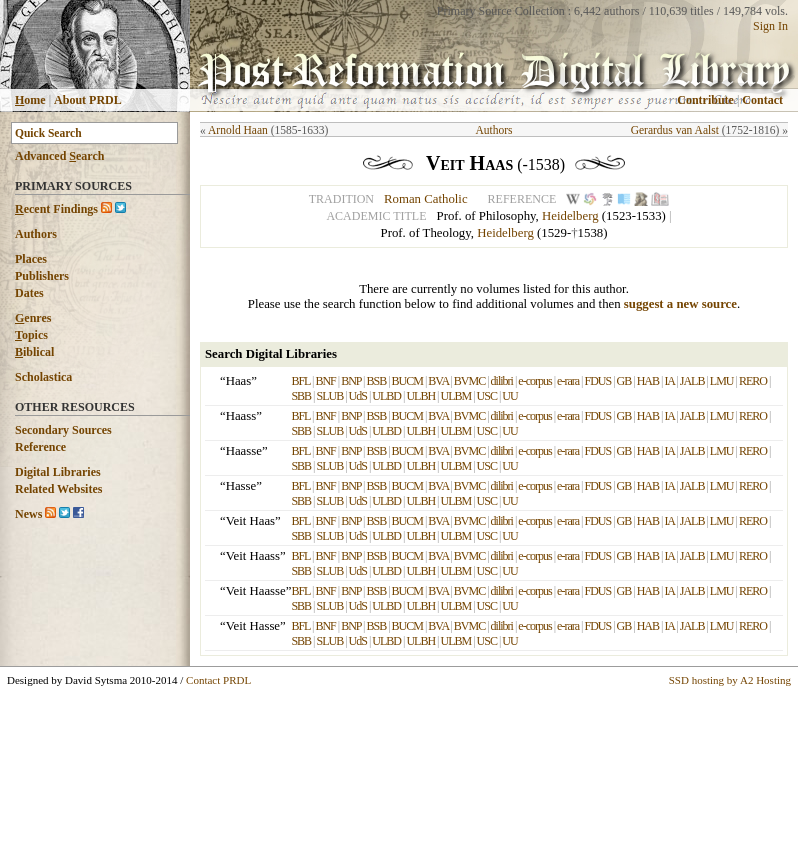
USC (487, 396)
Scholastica (43, 377)
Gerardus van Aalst (675, 130)
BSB (376, 381)
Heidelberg (570, 216)
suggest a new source (680, 304)
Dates (29, 293)
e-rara (568, 381)
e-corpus (534, 381)
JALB (692, 381)
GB (624, 381)
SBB (301, 396)
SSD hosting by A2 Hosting (730, 680)
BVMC (469, 381)
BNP (351, 381)
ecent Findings (56, 209)
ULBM (456, 396)
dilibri (502, 381)
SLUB (330, 396)
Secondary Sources (63, 430)
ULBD (386, 396)
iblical (34, 352)
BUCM (407, 381)
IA (669, 381)
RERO (753, 381)
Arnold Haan (238, 130)
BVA (438, 381)
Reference (40, 447)
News (28, 514)
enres (33, 318)
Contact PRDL (218, 680)
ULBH (420, 396)
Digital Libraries (58, 472)
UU (509, 396)
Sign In (770, 26)
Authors (36, 234)
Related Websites (58, 489)
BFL (300, 381)
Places (31, 259)
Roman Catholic (426, 199)
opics (31, 335)
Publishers (42, 276)
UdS (358, 396)
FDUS (597, 381)
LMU (722, 381)
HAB (648, 381)
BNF (325, 381)
